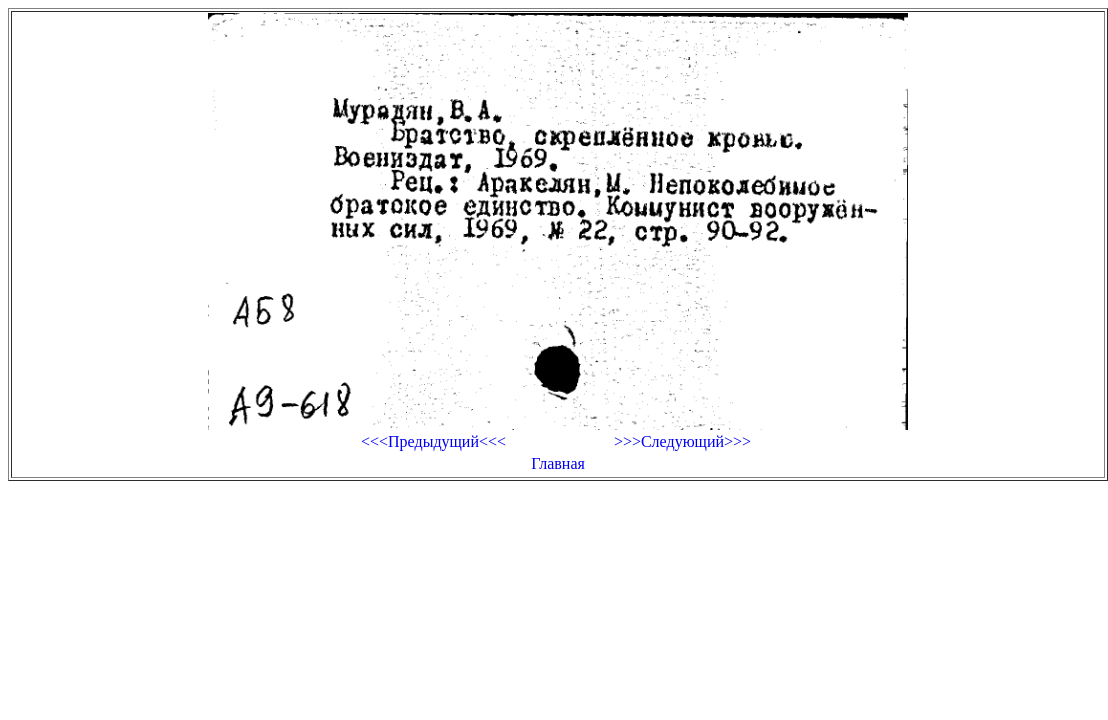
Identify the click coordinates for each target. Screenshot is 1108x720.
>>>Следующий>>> (682, 441)
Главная (558, 463)
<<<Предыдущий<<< (433, 441)
